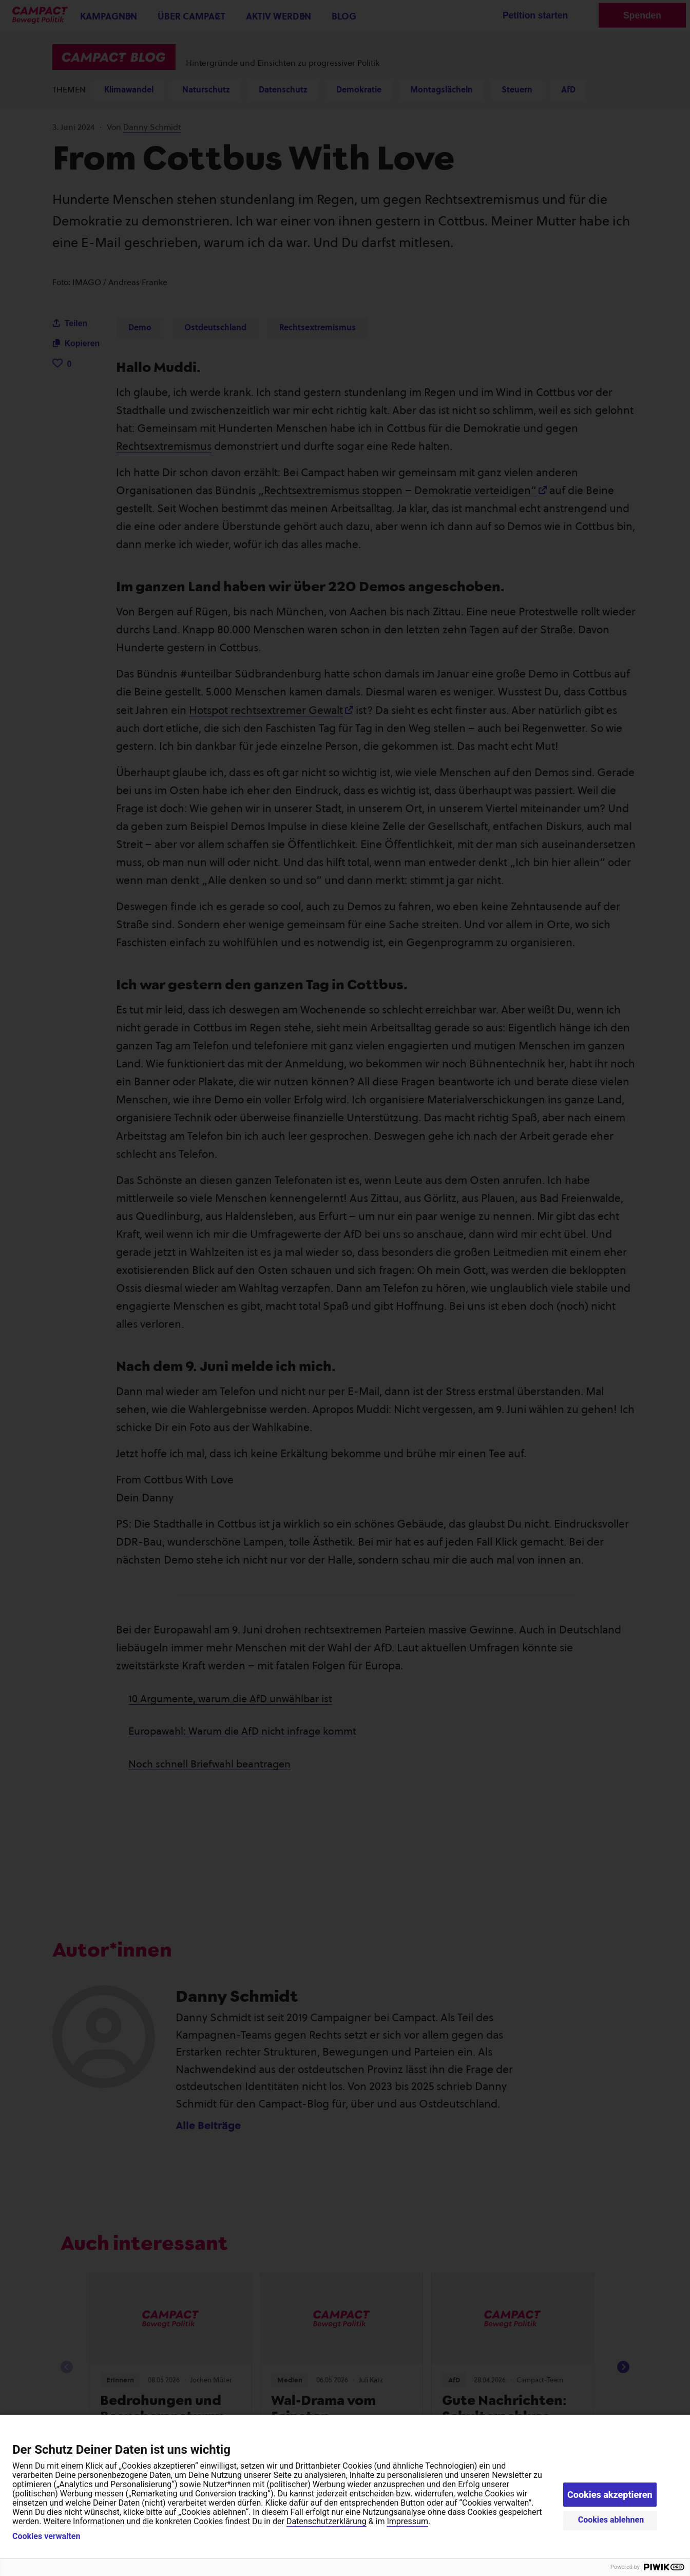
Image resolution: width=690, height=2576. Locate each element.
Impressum (407, 2521)
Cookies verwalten (46, 2536)
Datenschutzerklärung (326, 2521)
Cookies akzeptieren (610, 2494)
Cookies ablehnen (611, 2520)
